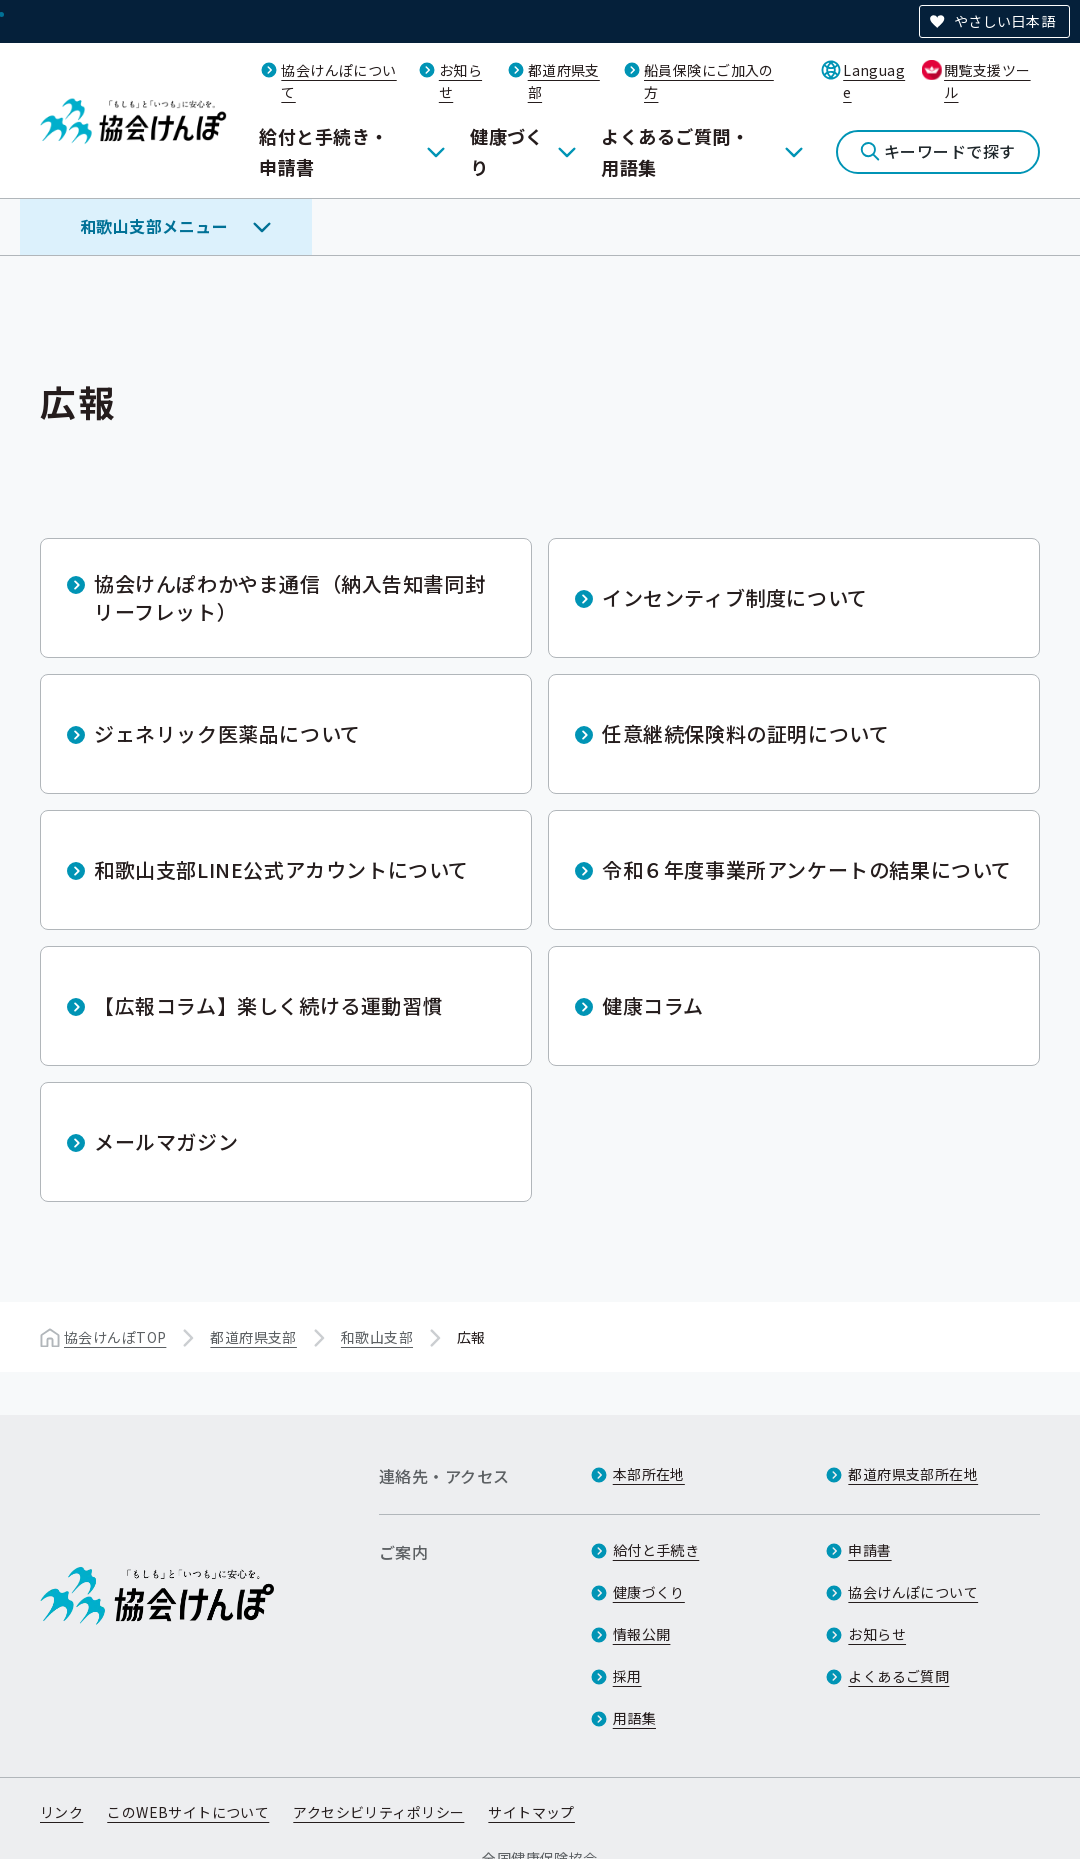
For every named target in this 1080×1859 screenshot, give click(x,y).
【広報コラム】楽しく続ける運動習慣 (268, 1005)
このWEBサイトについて (188, 1812)
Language (874, 81)
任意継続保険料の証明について (745, 733)
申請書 (869, 1550)
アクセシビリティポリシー (378, 1812)
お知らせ (877, 1634)
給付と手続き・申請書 (323, 151)
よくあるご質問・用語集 (675, 151)
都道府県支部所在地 (913, 1474)
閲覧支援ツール (987, 81)
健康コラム (653, 1005)
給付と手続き (656, 1550)
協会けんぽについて (913, 1592)
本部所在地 (649, 1474)
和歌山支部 (377, 1337)
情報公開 (642, 1634)
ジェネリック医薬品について (227, 733)
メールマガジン (166, 1141)
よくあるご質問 (898, 1676)
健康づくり (507, 151)
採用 (627, 1676)
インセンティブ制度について (735, 597)
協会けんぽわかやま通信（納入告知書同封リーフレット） (289, 597)
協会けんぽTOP (115, 1337)
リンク (61, 1812)
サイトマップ (531, 1812)
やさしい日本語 (1004, 21)
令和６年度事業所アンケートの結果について (807, 869)
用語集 (634, 1718)
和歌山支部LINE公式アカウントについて (281, 869)
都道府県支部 (253, 1337)
